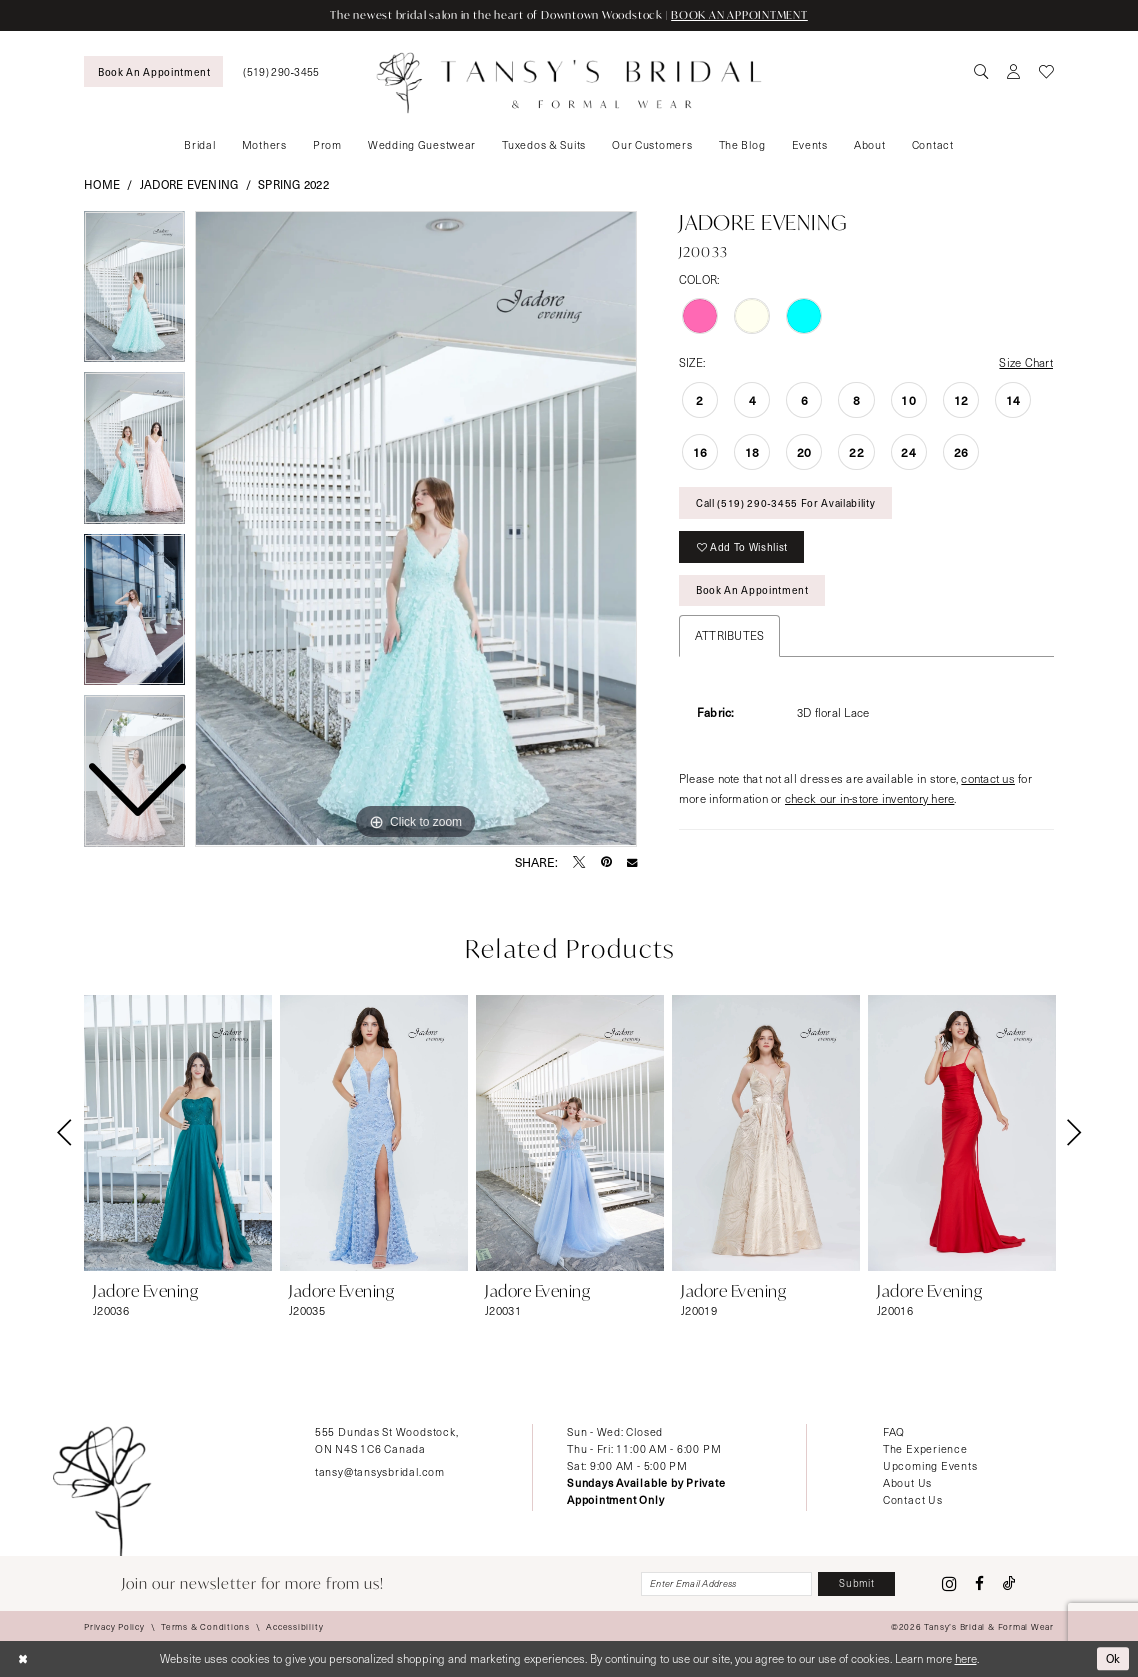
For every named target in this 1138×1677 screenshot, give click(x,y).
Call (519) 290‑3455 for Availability (785, 502)
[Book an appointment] (153, 71)
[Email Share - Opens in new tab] (632, 862)
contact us (988, 778)
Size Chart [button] (1026, 362)
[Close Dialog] (22, 1659)
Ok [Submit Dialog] (1114, 1658)
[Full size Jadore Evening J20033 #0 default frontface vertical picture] (416, 529)
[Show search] (982, 72)
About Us (907, 1482)
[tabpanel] (416, 529)
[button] (1014, 72)
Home (102, 184)
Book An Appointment (752, 589)
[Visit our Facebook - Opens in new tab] (979, 1583)
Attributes (730, 635)
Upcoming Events (930, 1465)
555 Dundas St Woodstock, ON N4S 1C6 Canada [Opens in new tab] (386, 1440)
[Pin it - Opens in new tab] (606, 862)
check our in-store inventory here (869, 798)
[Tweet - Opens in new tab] (579, 862)
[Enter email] (726, 1584)
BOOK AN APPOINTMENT (739, 15)
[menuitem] (153, 71)
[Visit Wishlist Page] (1046, 72)
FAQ (894, 1431)
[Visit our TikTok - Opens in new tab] (1009, 1583)
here (966, 1658)
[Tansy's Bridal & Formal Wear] (569, 82)
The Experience (925, 1448)
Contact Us (913, 1499)
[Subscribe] (856, 1584)
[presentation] (178, 1133)
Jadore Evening (189, 184)
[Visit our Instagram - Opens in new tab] (949, 1584)
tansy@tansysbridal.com (380, 1471)
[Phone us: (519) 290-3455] (281, 71)
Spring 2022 (293, 184)
